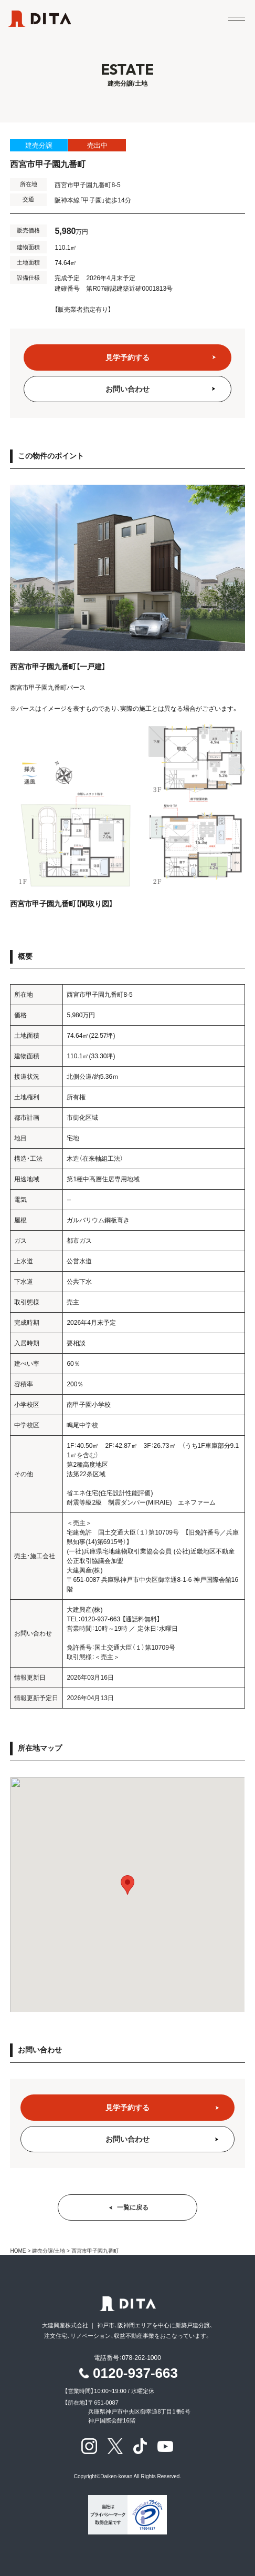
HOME (18, 2251)
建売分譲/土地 (48, 2251)
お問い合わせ (127, 389)
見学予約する (127, 357)
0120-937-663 (135, 2373)
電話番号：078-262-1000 (127, 2358)
